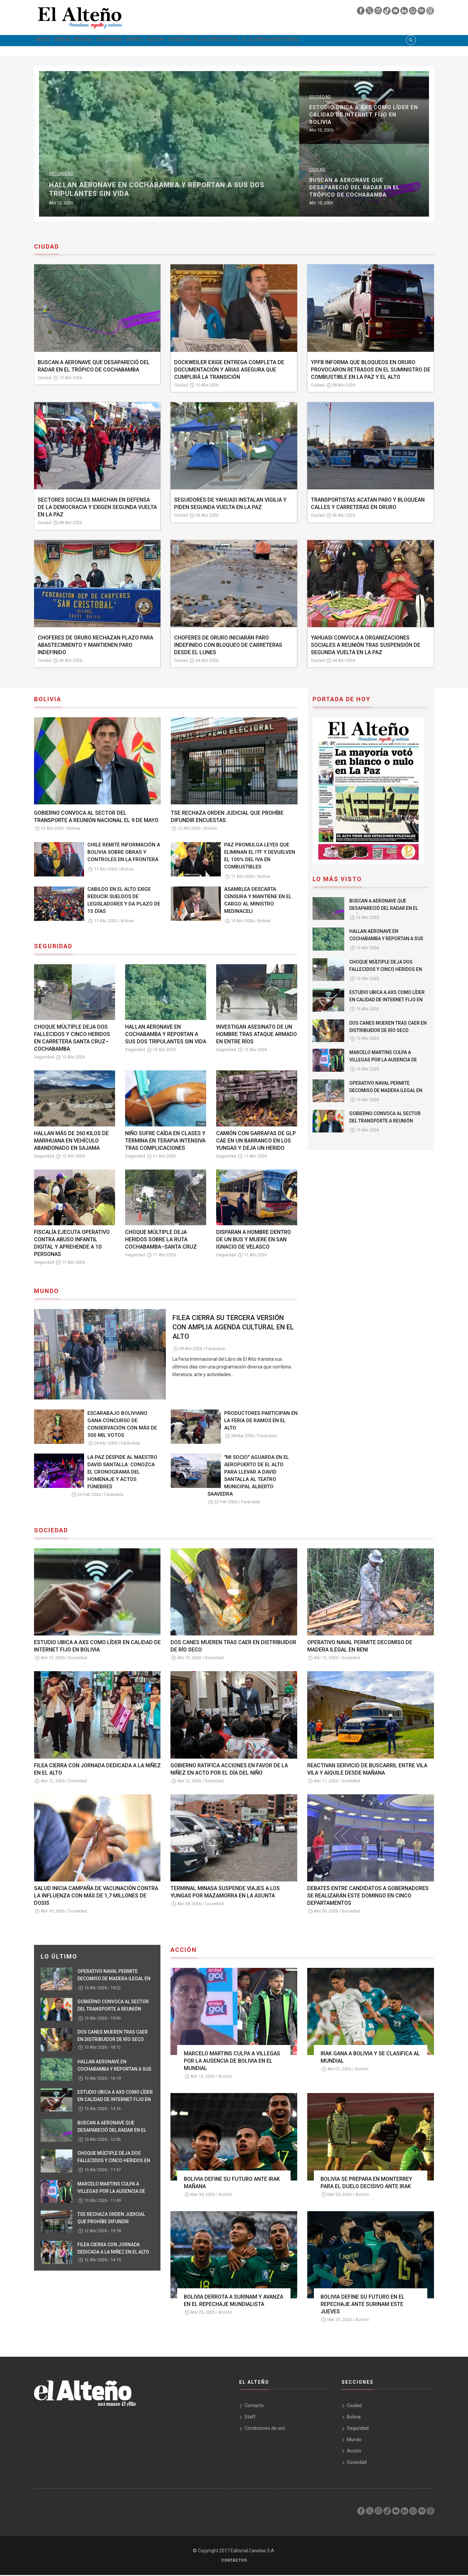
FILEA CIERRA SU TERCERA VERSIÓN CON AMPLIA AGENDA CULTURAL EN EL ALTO (233, 1327)
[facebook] (361, 12)
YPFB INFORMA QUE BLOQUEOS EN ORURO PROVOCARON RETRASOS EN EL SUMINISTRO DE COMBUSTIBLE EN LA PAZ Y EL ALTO (370, 370)
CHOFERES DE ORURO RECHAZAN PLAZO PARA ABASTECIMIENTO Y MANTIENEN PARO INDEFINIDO (95, 646)
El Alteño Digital (287, 41)
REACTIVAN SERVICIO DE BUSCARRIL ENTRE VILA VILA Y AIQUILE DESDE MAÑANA (367, 1770)
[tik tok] (387, 12)
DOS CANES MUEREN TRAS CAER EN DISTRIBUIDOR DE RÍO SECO (112, 192)
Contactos (234, 2561)
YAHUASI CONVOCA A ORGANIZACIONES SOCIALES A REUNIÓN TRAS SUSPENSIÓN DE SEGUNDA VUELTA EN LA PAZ (365, 646)
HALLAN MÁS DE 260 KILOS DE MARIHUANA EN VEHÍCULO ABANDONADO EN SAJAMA (71, 1141)
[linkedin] (404, 12)
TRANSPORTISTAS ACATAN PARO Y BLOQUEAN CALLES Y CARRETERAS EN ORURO (368, 504)
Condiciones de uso (265, 2429)
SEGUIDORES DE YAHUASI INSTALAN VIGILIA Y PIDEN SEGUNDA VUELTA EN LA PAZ (230, 504)
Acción (204, 41)
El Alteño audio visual (356, 41)
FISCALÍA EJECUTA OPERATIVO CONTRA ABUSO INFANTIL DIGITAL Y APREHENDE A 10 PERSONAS (72, 1244)
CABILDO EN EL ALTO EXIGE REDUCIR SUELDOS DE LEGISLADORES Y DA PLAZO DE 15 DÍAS (123, 901)
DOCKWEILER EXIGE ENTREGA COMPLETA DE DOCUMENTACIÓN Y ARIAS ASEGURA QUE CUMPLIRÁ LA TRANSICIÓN (229, 370)
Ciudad (75, 41)
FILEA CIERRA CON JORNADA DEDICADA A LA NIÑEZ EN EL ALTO (97, 1770)
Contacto (254, 2406)
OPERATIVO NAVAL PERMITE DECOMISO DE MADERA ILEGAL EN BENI (117, 119)
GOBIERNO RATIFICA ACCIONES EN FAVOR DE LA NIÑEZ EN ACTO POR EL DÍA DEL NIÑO (229, 1770)
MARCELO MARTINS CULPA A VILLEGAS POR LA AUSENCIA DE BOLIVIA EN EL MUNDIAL (383, 1061)
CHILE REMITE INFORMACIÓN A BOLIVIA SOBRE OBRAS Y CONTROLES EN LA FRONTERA (123, 853)
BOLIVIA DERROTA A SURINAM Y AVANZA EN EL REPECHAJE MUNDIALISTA (233, 2301)
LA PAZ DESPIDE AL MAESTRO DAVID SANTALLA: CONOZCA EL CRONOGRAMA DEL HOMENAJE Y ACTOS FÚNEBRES (122, 1472)
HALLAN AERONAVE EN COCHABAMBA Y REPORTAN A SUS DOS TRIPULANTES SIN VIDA (300, 190)
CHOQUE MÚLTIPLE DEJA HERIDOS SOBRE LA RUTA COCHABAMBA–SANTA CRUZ (161, 1240)
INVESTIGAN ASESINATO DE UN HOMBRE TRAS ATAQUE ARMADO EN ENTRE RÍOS (256, 1035)
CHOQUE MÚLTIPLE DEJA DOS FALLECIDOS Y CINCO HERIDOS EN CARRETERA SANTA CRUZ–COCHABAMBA (72, 1039)
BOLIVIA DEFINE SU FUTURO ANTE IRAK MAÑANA (232, 2183)
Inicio (47, 41)
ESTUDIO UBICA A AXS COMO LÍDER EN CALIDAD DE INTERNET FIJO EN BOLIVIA (387, 1001)
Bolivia (105, 41)
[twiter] (370, 12)
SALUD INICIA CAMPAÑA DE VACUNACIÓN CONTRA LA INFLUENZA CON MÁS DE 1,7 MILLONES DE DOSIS (96, 1896)
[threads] (430, 12)
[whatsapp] (413, 12)
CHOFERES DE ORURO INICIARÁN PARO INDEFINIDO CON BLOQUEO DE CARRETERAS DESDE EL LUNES (228, 646)
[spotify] (422, 12)
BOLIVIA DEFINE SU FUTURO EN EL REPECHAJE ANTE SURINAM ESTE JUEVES (363, 2305)
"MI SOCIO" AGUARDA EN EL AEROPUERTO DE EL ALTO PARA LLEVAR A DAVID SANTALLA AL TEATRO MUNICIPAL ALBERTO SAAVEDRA (248, 1476)
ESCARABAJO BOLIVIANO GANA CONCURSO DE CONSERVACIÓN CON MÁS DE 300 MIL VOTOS (122, 1425)
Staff (250, 2417)
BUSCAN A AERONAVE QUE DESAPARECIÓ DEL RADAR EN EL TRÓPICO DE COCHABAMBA (94, 366)
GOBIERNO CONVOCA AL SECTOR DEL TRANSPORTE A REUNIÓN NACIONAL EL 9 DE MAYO (96, 817)
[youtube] (396, 12)
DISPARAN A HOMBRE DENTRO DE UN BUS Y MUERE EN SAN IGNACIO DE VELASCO (253, 1240)
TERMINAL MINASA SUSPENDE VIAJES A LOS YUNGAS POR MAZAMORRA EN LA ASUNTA (225, 1893)
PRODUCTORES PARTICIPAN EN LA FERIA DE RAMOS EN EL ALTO (261, 1421)
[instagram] (378, 12)
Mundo (175, 41)
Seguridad (140, 41)
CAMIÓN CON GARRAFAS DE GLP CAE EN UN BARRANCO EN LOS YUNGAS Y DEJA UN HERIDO (256, 1141)
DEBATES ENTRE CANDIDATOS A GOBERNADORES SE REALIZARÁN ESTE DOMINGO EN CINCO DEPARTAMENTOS (368, 1896)
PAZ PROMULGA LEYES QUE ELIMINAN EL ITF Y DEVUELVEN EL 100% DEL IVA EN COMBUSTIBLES (259, 857)
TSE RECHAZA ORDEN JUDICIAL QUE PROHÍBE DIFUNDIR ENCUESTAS (227, 817)
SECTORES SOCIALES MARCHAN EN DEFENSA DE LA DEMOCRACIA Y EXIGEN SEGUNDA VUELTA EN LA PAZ (97, 508)
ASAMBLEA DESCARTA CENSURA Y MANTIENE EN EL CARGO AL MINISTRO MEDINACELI (258, 901)
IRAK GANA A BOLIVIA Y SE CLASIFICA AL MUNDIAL (370, 2058)
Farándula (215, 1349)
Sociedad (238, 41)
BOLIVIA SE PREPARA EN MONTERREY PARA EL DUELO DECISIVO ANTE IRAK (366, 2183)
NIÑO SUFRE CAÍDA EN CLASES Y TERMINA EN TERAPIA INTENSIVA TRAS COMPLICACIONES (165, 1141)
